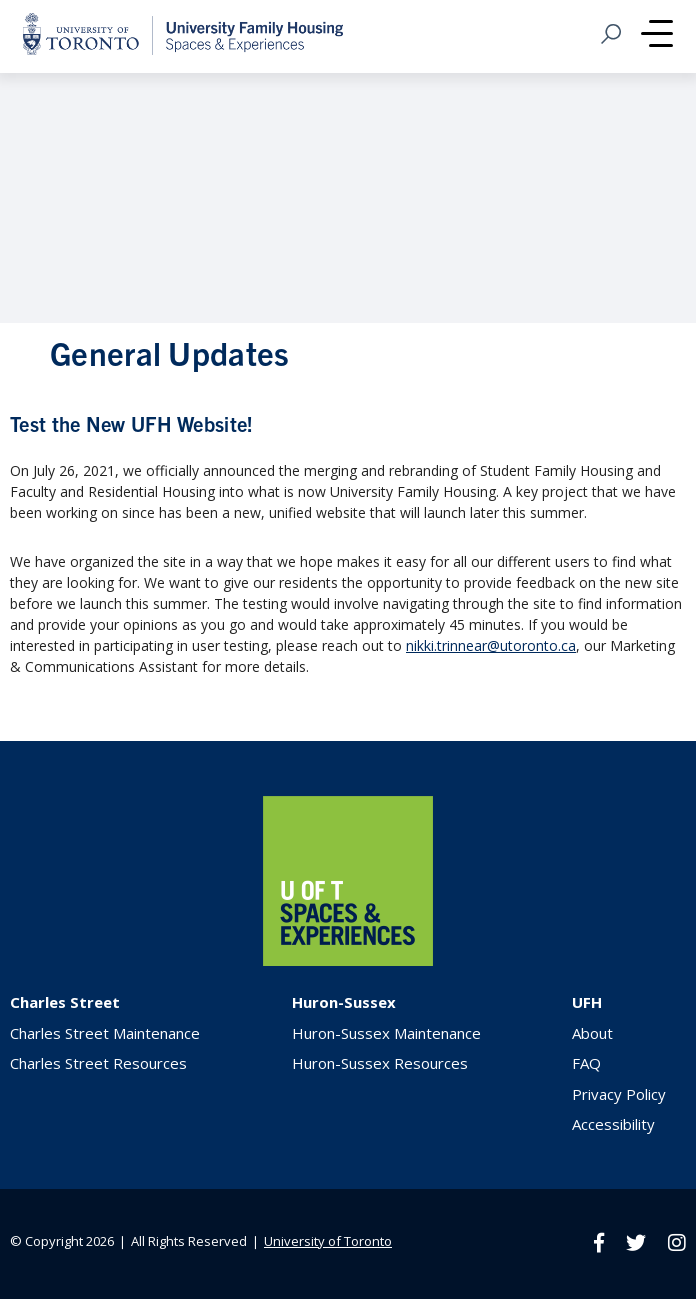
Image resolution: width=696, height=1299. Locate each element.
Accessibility (613, 1124)
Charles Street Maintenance (105, 1033)
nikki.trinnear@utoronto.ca (491, 645)
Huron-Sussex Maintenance (386, 1033)
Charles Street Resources (98, 1063)
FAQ (586, 1063)
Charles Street (65, 1002)
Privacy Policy (619, 1094)
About (592, 1033)
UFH (587, 1002)
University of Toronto (328, 1241)
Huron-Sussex (344, 1002)
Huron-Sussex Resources (380, 1063)
